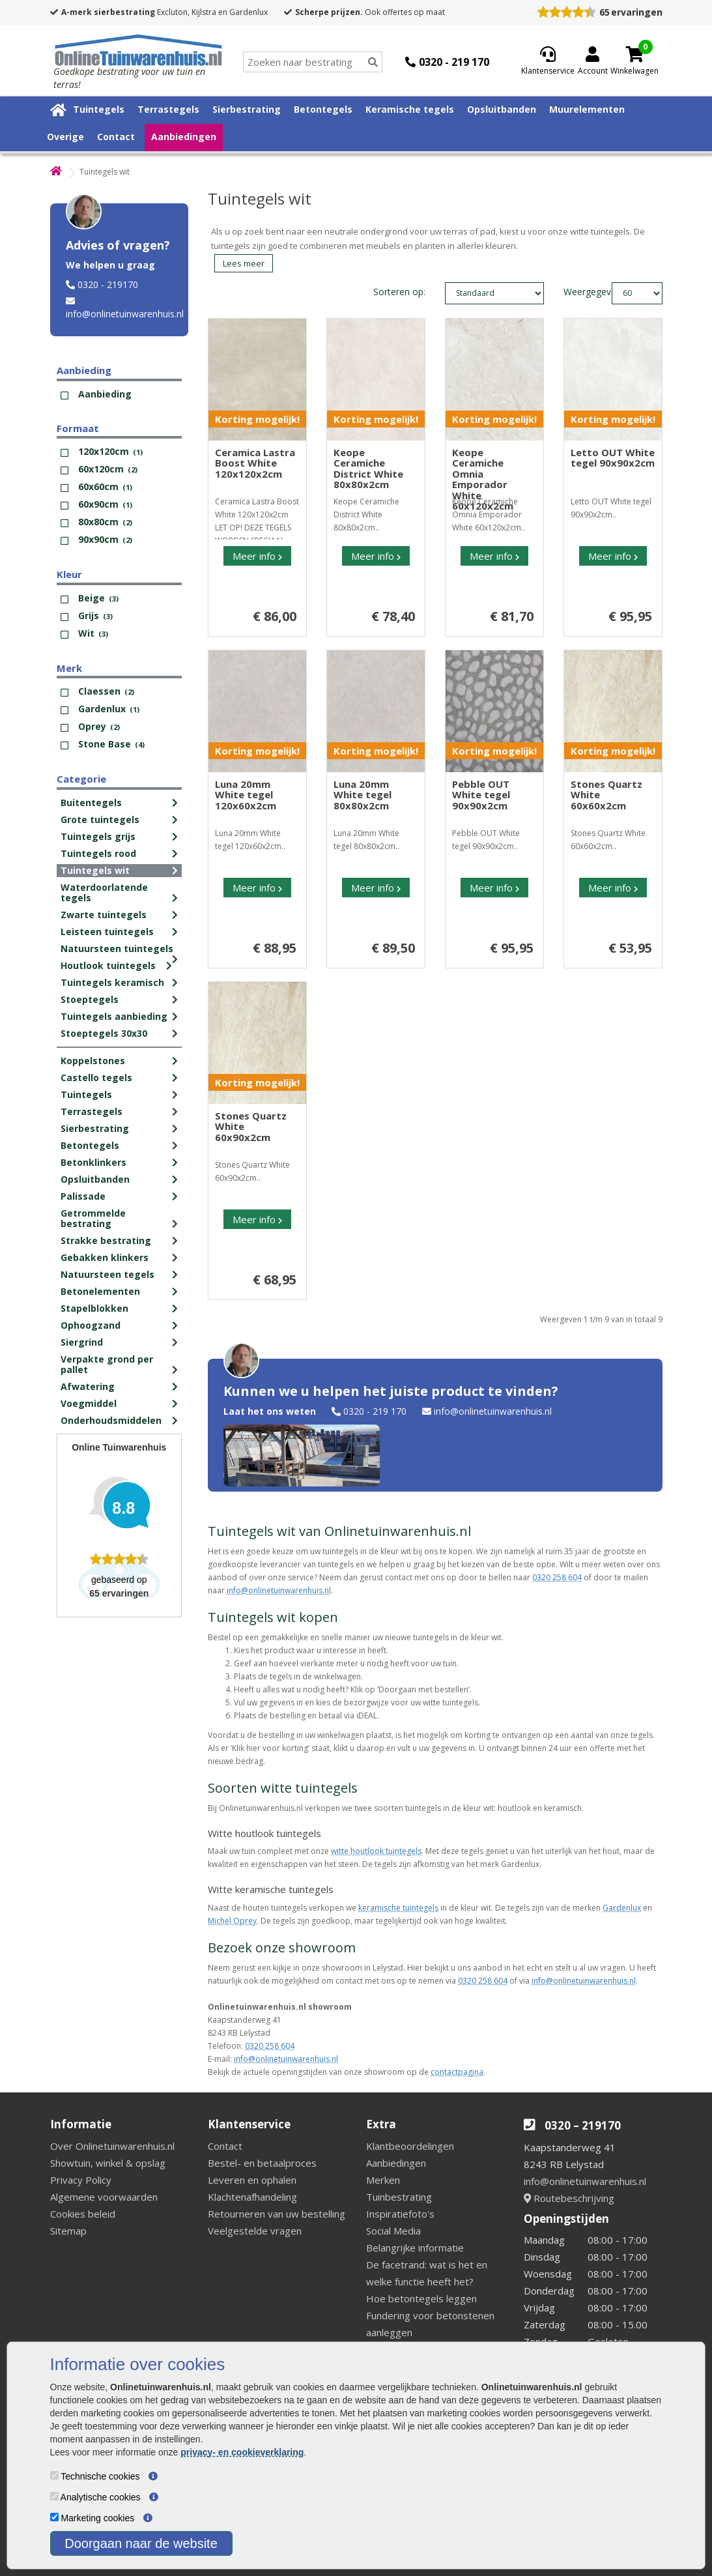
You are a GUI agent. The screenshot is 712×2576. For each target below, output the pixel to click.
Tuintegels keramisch (112, 982)
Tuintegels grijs (98, 836)
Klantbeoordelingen (410, 2145)
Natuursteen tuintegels (117, 948)
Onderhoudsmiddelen (111, 1420)
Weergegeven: (573, 291)
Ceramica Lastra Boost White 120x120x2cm (255, 463)
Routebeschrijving (569, 2198)
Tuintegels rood (98, 853)
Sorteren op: (399, 291)
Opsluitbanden (501, 109)
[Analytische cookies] (54, 2496)
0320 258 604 (557, 1577)
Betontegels (323, 109)
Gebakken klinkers (105, 1257)
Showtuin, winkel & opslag (107, 2162)
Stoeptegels (90, 999)
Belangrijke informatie (415, 2247)
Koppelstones (93, 1060)
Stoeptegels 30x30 (104, 1033)
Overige (65, 136)
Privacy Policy (80, 2179)
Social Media (393, 2230)
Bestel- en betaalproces (262, 2162)
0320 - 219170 (108, 284)
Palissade (83, 1196)
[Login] (593, 62)
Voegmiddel (89, 1403)
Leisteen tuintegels (107, 931)
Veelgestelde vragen (255, 2230)
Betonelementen (100, 1291)
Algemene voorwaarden (104, 2196)
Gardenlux (622, 1907)
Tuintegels (98, 109)
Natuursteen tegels (107, 1274)
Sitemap (68, 2230)
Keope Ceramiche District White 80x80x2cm (368, 468)
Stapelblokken (94, 1308)
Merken (383, 2179)
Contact (116, 136)
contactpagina (457, 2071)
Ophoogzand (91, 1325)
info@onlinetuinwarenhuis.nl (125, 314)
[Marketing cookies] (54, 2517)
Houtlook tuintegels (108, 965)
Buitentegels (91, 802)
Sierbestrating (246, 109)
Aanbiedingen (183, 136)
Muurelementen (587, 109)
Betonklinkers (93, 1162)
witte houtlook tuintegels (376, 1851)
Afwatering (88, 1386)
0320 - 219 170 (374, 1411)
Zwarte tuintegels (104, 914)
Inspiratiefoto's (400, 2213)
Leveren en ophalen (252, 2179)
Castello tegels (96, 1077)
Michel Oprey (232, 1920)
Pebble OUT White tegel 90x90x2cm (481, 794)
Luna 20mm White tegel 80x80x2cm (363, 794)
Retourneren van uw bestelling (276, 2213)
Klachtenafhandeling (252, 2196)
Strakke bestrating (106, 1240)
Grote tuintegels (100, 819)
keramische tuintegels (398, 1907)
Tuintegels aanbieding (114, 1016)
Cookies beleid (82, 2213)
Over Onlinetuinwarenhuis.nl (112, 2145)
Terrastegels (168, 109)
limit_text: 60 (637, 293)
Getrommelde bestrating (93, 1218)
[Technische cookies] (54, 2475)
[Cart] (634, 54)
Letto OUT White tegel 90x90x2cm (613, 458)
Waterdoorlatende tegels (104, 892)
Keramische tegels (409, 109)
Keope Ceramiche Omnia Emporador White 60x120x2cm (482, 479)
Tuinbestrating (399, 2196)
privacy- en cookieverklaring (242, 2452)
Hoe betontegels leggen (421, 2298)
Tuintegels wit (95, 870)
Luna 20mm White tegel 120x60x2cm (245, 794)
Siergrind (82, 1342)
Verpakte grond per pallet (107, 1364)
